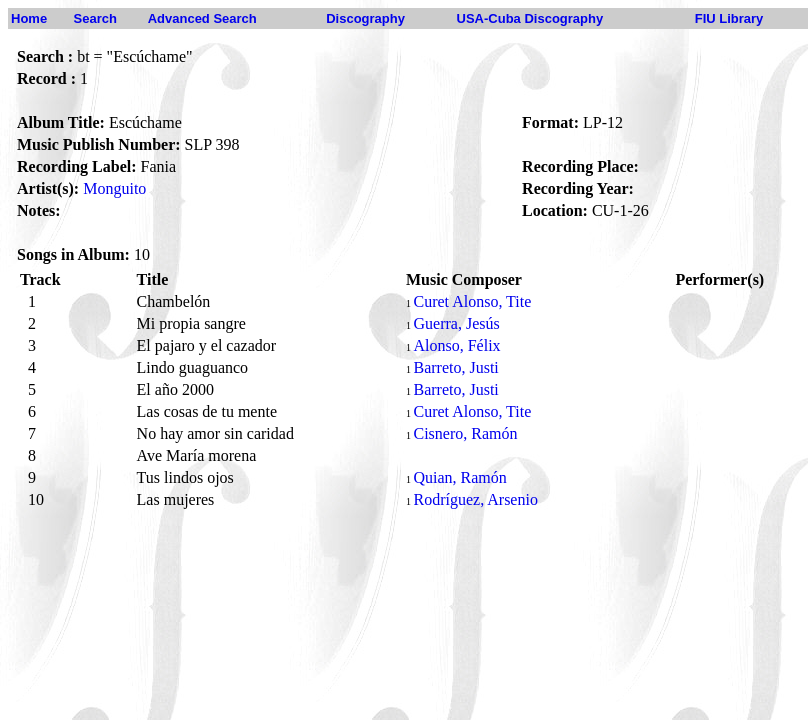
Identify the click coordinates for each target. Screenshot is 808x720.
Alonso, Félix (456, 345)
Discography (365, 18)
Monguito (114, 188)
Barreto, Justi (455, 367)
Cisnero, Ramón (465, 433)
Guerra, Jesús (456, 323)
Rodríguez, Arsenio (475, 499)
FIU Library (729, 18)
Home (29, 18)
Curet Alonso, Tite (472, 301)
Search (95, 18)
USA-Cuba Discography (530, 18)
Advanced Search (202, 18)
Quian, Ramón (459, 477)
